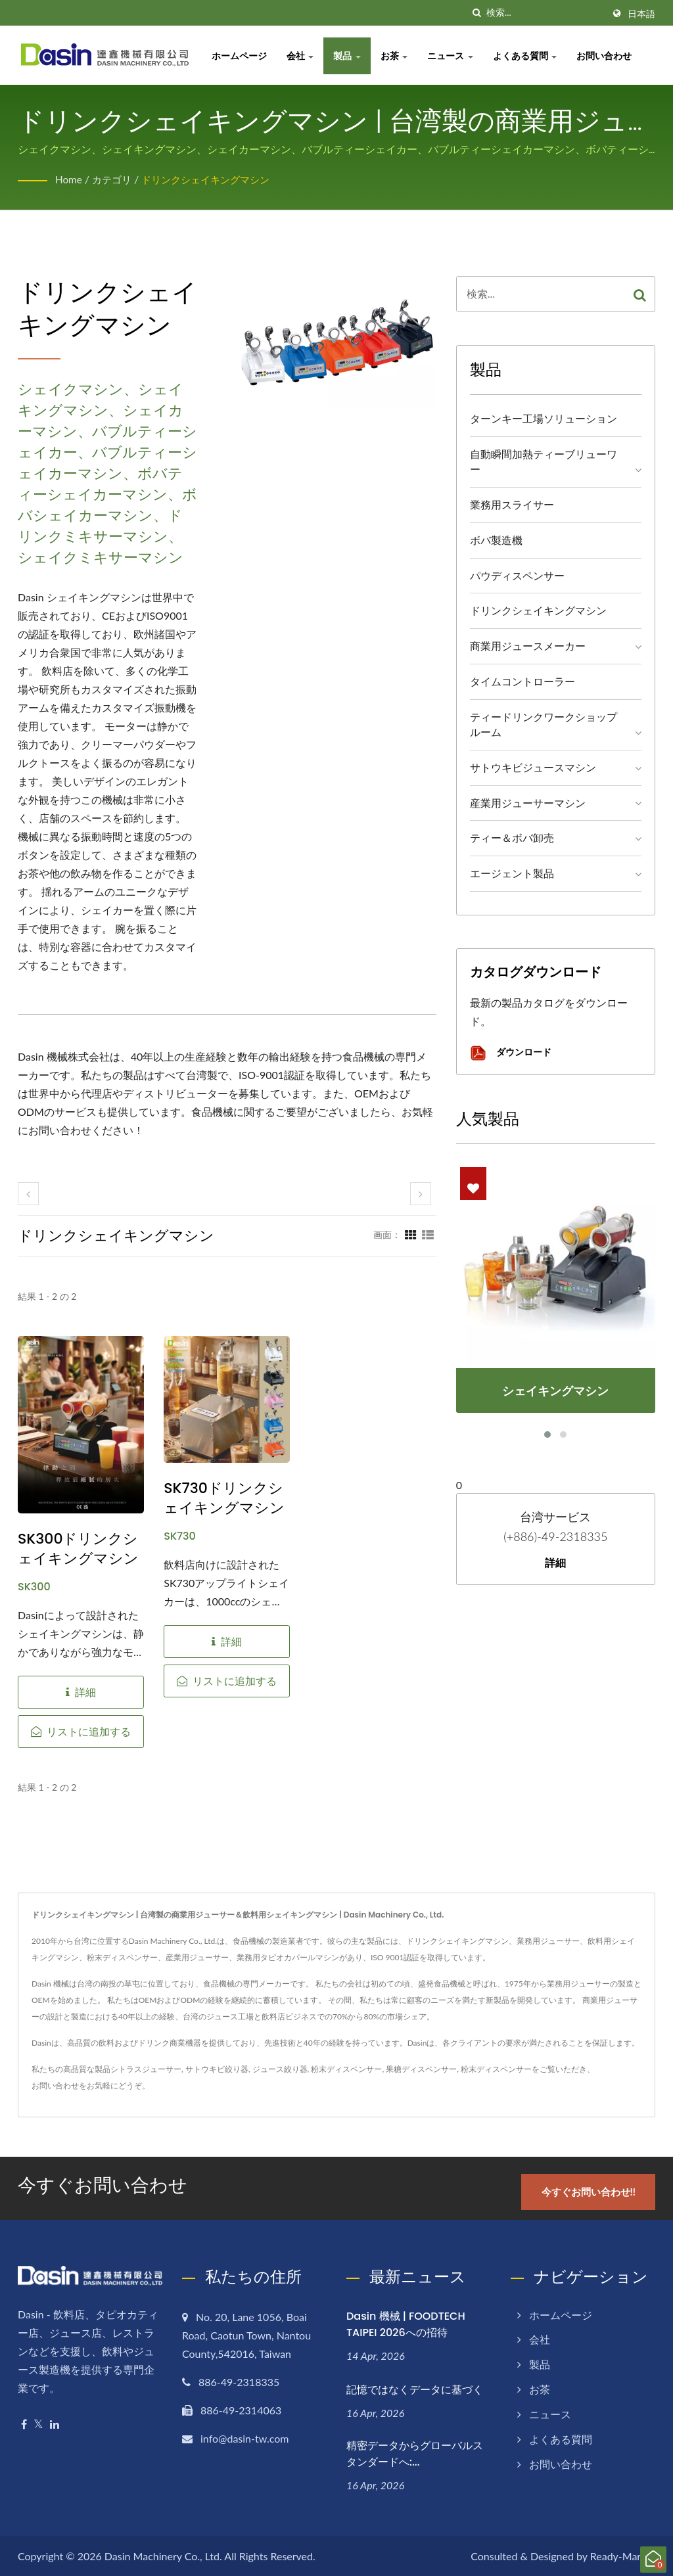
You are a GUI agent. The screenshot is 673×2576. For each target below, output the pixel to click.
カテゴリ (114, 179)
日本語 (641, 14)
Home (69, 179)
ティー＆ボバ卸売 (512, 837)
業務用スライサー (512, 504)
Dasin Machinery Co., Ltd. (163, 2554)
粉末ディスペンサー (346, 2069)
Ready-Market (622, 2554)
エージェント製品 (512, 873)
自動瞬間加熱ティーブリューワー (543, 461)
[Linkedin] (54, 2423)
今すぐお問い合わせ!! (591, 2190)
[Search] (544, 13)
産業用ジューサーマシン (528, 802)
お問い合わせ (608, 55)
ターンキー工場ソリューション (543, 418)
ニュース (454, 55)
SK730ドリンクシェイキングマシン (224, 1498)
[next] (420, 1193)
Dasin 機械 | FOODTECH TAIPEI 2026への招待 (405, 2323)
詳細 (555, 1563)
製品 (351, 55)
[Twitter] (38, 2423)
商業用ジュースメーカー (528, 645)
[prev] (28, 1193)
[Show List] (427, 1234)
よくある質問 (528, 55)
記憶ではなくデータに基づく (414, 2388)
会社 (303, 55)
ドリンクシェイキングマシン (213, 179)
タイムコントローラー (522, 681)
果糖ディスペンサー (421, 2069)
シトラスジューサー (145, 2069)
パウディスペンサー (517, 575)
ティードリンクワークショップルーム (543, 724)
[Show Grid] (410, 1234)
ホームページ (242, 55)
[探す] (476, 13)
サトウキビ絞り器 (216, 2069)
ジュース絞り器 (280, 2069)
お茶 (397, 55)
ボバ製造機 (496, 540)
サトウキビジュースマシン (533, 767)
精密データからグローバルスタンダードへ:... (414, 2452)
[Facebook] (24, 2423)
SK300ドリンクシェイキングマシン (78, 1549)
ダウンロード (510, 1053)
